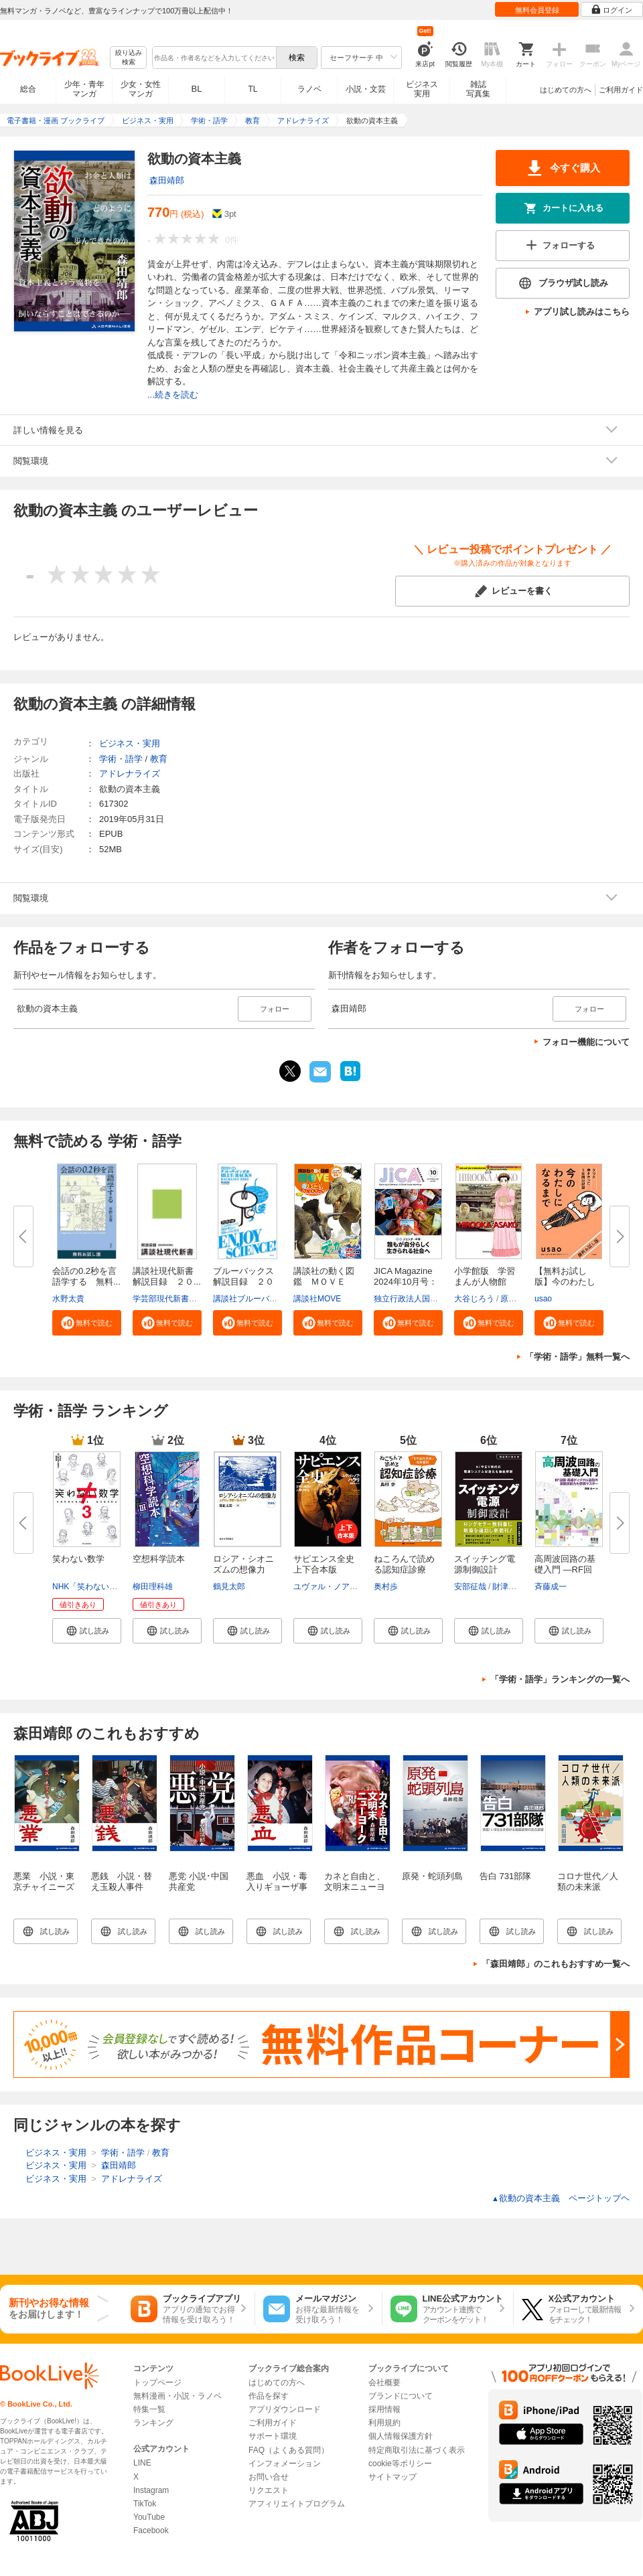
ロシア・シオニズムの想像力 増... (243, 1569)
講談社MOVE (317, 1298)
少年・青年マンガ (84, 89)
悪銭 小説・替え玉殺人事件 (121, 1881)
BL (197, 89)
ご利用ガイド (621, 90)
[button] (86, 1323)
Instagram (151, 2490)
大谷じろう (474, 1298)
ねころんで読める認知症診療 (404, 1564)
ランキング (153, 2422)
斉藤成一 (550, 1586)
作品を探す (268, 2396)
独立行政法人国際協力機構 (422, 1298)
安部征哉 (470, 1586)
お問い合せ (268, 2477)
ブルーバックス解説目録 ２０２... (243, 1281)
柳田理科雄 (153, 1586)
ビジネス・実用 (129, 743)
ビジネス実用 (422, 89)
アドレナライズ (129, 774)
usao (543, 1298)
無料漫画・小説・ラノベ (177, 2396)
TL (252, 89)
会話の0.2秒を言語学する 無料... (86, 1276)
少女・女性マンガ (141, 89)
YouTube (149, 2517)
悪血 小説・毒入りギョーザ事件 (276, 1887)
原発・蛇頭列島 (432, 1876)
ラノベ (309, 89)
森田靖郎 (166, 180)
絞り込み (128, 58)
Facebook (151, 2530)
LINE (142, 2463)
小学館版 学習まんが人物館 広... (484, 1281)
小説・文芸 (366, 89)
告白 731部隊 (505, 1876)
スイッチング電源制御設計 (484, 1564)
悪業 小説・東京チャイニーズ (43, 1881)
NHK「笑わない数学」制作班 (104, 1586)
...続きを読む (172, 395)
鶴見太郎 (229, 1586)
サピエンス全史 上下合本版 (328, 1564)
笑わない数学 (78, 1559)
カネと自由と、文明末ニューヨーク (354, 1887)
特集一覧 (149, 2409)
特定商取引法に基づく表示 (416, 2450)
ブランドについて (400, 2396)
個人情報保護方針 (400, 2436)
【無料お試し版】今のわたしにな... (564, 1281)
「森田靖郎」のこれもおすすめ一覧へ (556, 1964)
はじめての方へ (565, 90)
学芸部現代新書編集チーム (181, 1298)
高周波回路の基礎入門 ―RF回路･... (564, 1569)
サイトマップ (392, 2477)
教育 (158, 759)
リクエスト (268, 2490)
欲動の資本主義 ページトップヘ (561, 2198)
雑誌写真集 (478, 89)
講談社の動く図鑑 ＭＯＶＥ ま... (323, 1281)
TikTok (144, 2503)
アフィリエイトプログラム (296, 2503)
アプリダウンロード (284, 2409)
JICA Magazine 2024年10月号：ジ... (405, 1281)
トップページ (157, 2382)
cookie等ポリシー (400, 2463)
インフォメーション (284, 2463)
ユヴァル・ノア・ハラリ (337, 1586)
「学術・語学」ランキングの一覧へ (560, 1679)
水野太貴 (68, 1298)
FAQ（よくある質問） (288, 2450)
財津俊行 (508, 1586)
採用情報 (384, 2409)
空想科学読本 (159, 1559)
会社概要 (384, 2382)
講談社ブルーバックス (253, 1298)
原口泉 (512, 1298)
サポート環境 (272, 2436)
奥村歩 (386, 1586)
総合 (28, 89)
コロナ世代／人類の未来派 (587, 1881)
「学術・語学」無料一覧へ (577, 1357)
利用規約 (384, 2422)
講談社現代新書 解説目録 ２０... (167, 1276)
